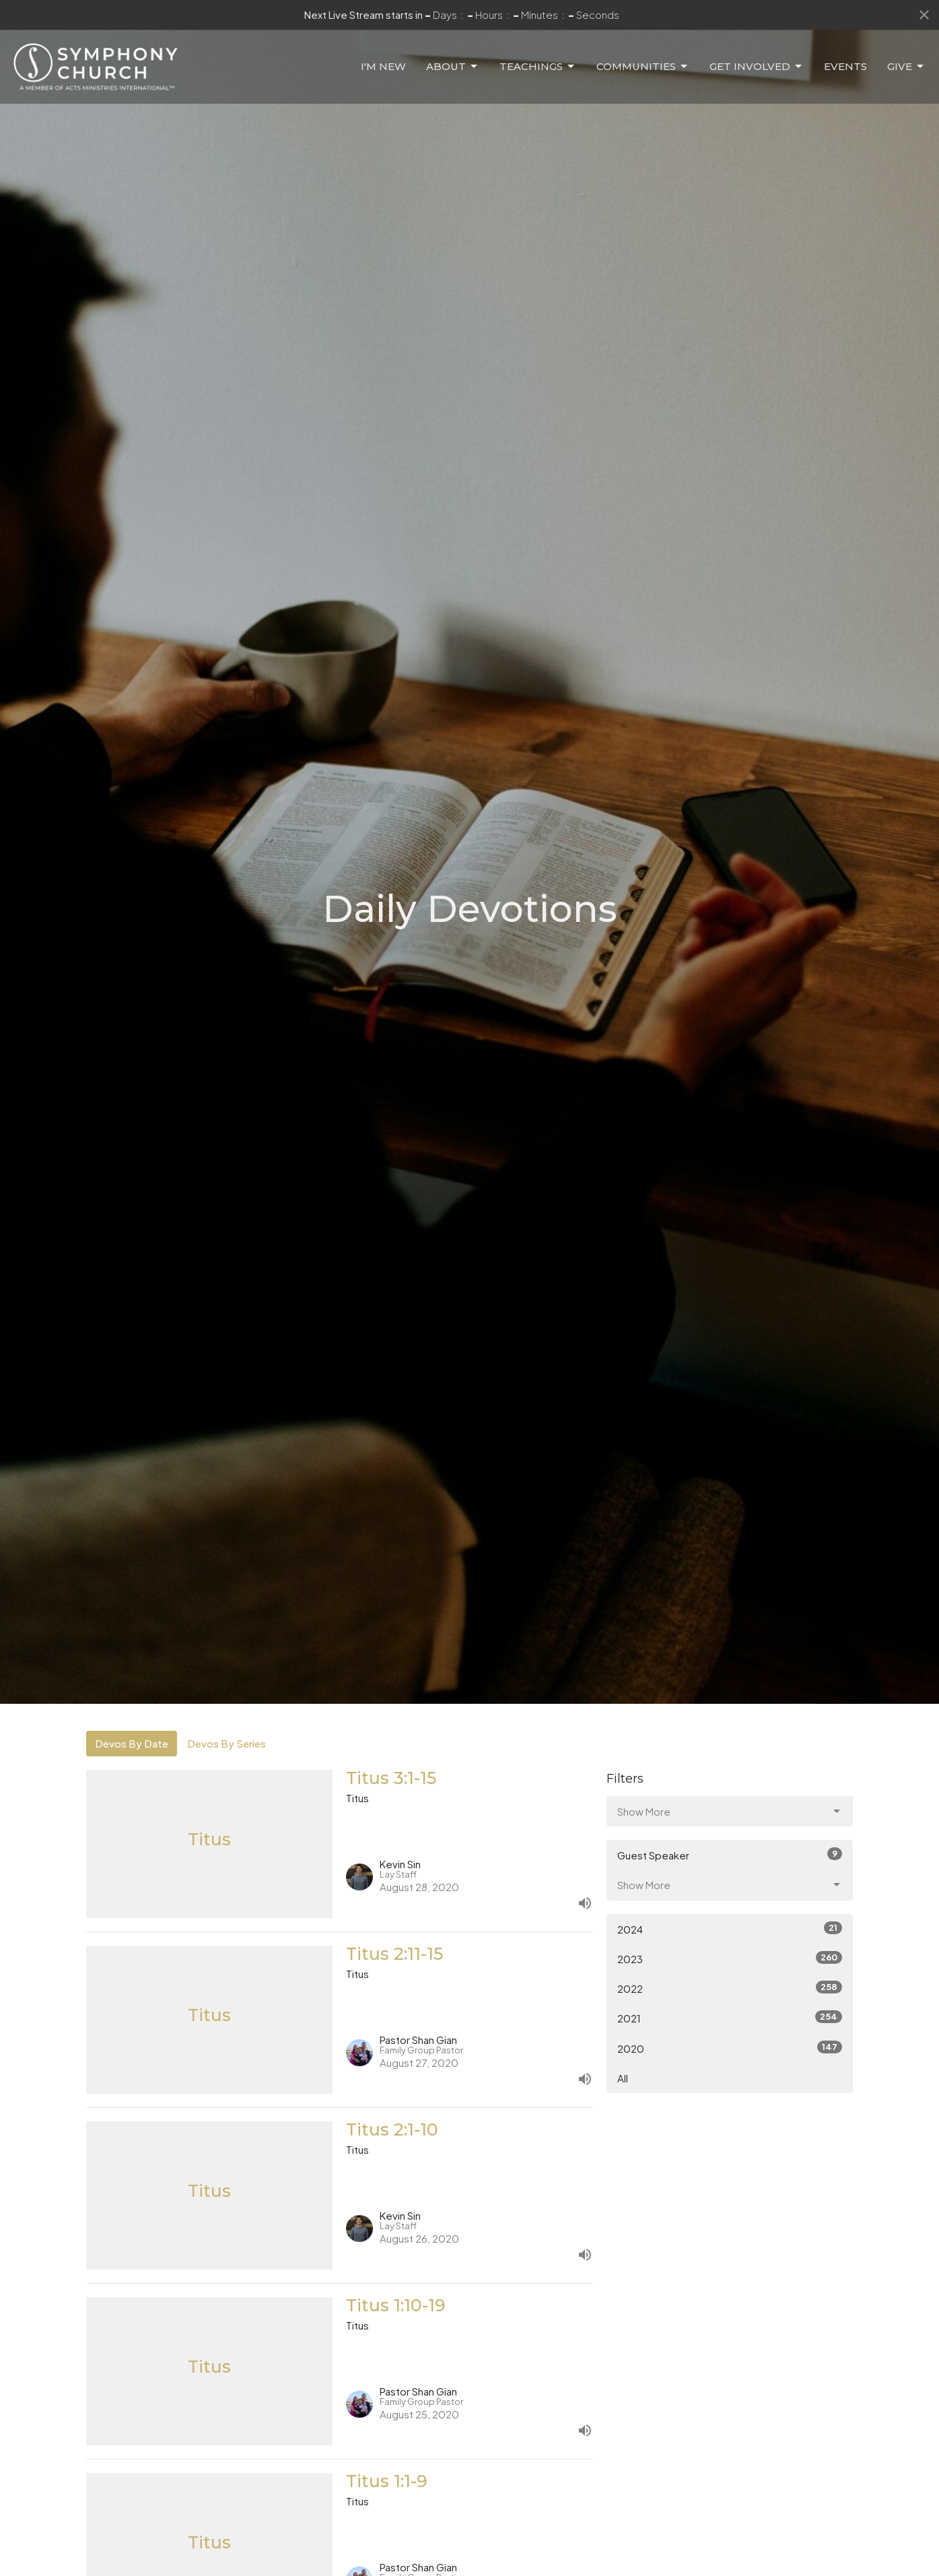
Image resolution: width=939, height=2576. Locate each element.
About (452, 66)
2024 (730, 1928)
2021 (730, 2017)
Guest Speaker (730, 1854)
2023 (730, 1958)
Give (906, 66)
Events (845, 66)
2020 (730, 2048)
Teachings (537, 66)
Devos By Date (131, 1743)
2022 (730, 1988)
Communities (642, 66)
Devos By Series (226, 1743)
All (622, 2078)
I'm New (383, 66)
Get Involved (756, 66)
